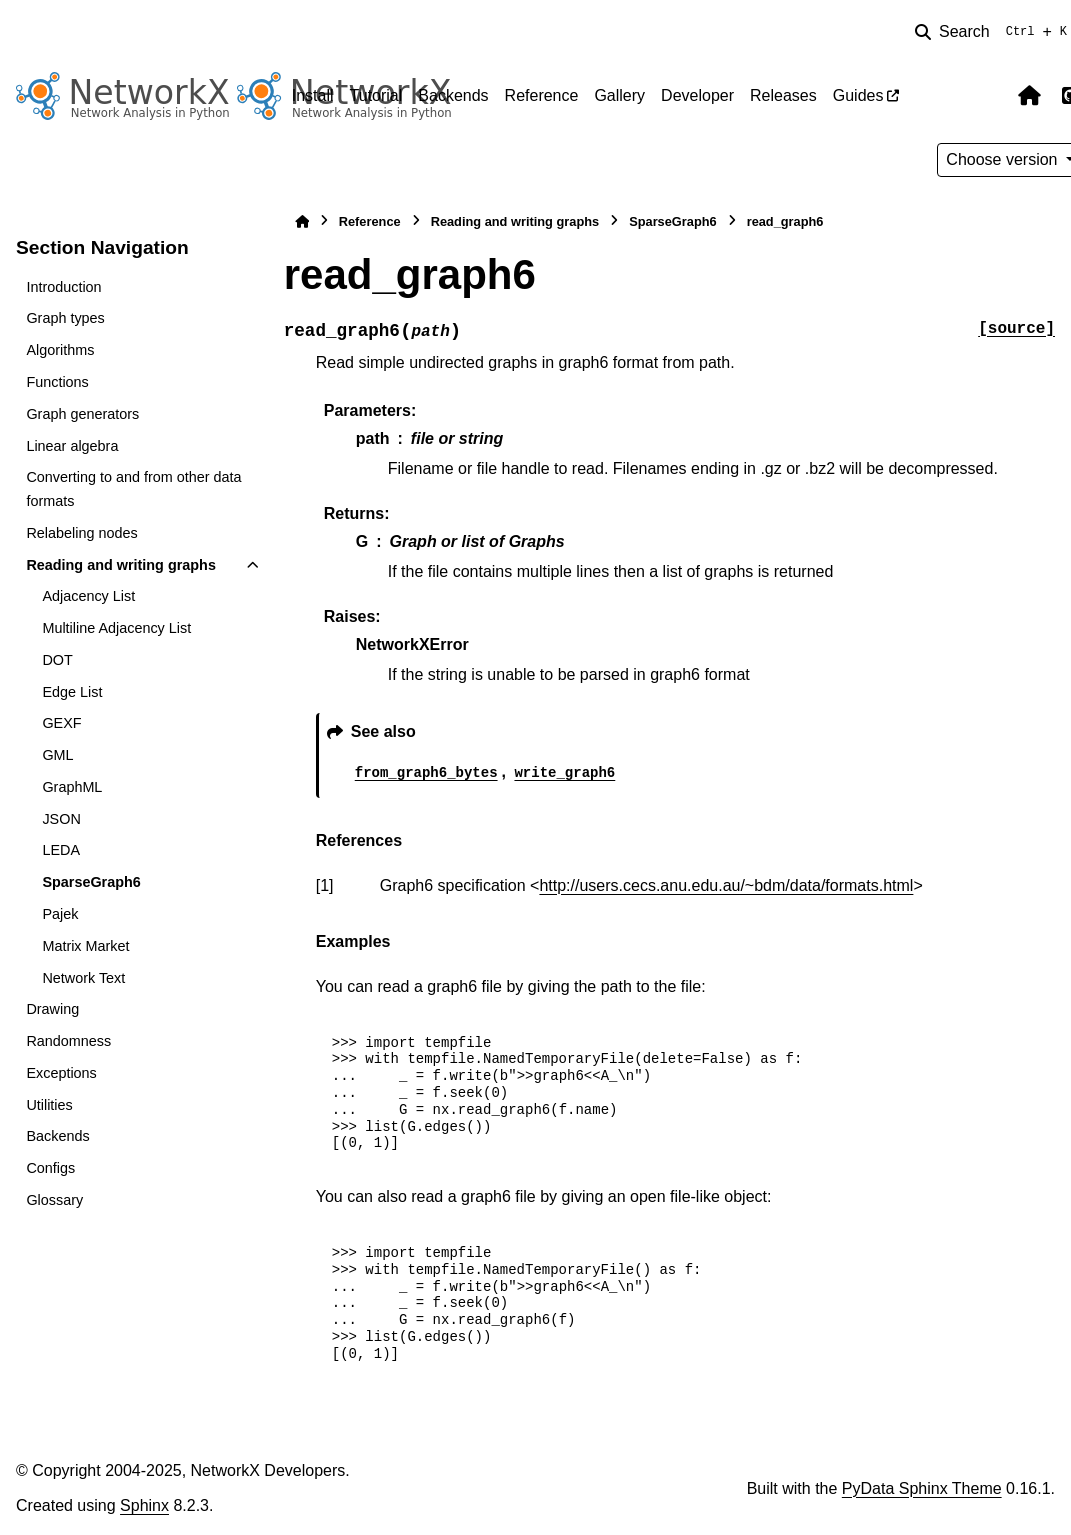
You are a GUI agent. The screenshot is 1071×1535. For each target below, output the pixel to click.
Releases (783, 95)
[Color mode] (987, 96)
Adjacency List (88, 596)
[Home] (302, 221)
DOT (57, 660)
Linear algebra (72, 446)
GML (57, 755)
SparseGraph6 (91, 882)
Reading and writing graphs (121, 565)
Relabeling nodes (81, 533)
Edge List (72, 692)
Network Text (83, 978)
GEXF (61, 723)
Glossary (54, 1200)
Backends (453, 95)
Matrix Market (85, 946)
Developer (697, 95)
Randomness (68, 1041)
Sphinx (144, 1505)
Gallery (619, 95)
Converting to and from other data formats (133, 489)
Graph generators (82, 414)
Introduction (63, 287)
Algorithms (60, 350)
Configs (50, 1168)
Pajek (60, 914)
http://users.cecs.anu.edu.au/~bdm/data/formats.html (726, 885)
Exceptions (61, 1073)
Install (313, 95)
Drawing (52, 1009)
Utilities (49, 1105)
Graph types (65, 318)
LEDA (61, 850)
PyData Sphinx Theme (922, 1488)
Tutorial (376, 95)
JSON (61, 819)
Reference (542, 95)
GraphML (72, 787)
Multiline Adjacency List (116, 628)
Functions (57, 382)
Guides (858, 95)
